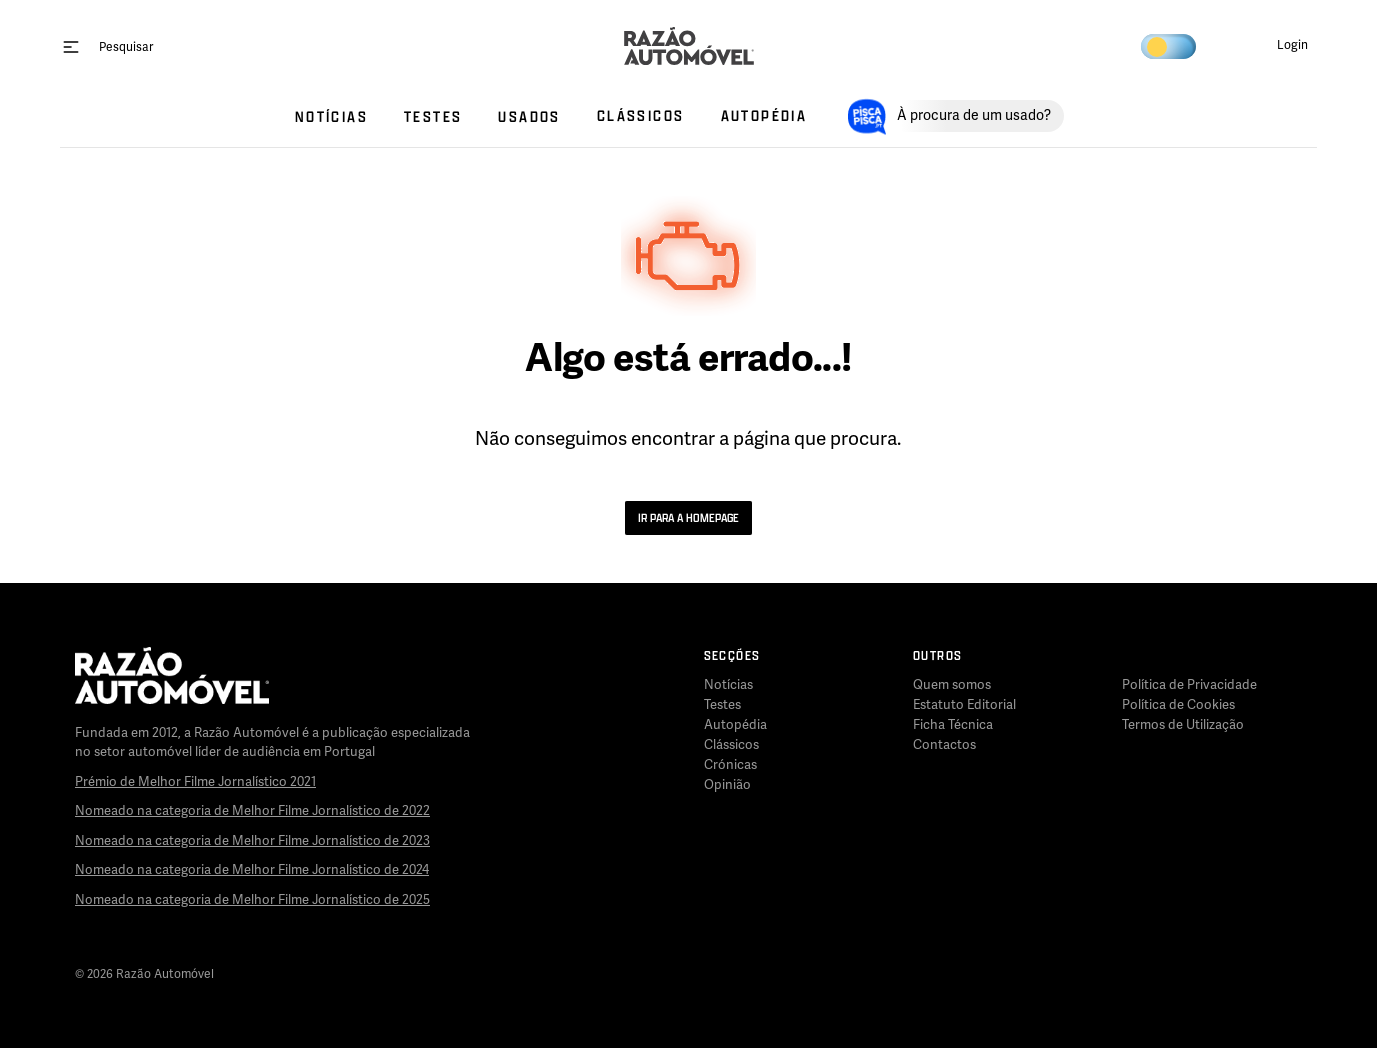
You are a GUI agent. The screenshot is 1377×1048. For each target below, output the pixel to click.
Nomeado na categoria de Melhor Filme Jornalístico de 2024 (252, 870)
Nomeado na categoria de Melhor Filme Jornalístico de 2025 (252, 900)
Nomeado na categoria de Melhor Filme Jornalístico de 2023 (252, 841)
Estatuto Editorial (964, 705)
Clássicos (731, 745)
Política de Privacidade (1189, 685)
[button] (1276, 46)
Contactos (944, 745)
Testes (722, 705)
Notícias (728, 685)
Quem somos (952, 685)
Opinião (727, 785)
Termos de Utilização (1183, 725)
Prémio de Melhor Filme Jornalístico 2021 (195, 782)
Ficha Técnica (953, 725)
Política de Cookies (1178, 705)
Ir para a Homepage (688, 517)
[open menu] (71, 46)
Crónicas (730, 765)
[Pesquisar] (126, 46)
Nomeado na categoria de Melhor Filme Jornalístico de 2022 (252, 811)
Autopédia (735, 725)
